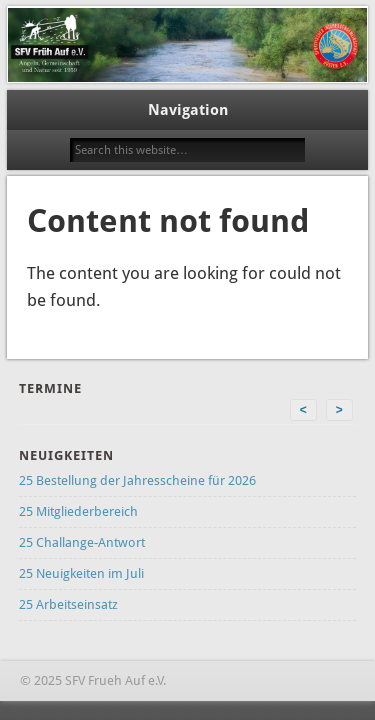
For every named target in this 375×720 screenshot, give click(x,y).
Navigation (188, 110)
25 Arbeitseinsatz (68, 604)
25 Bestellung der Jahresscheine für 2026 (137, 480)
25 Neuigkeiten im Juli (81, 573)
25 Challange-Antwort (82, 542)
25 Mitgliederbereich (78, 511)
